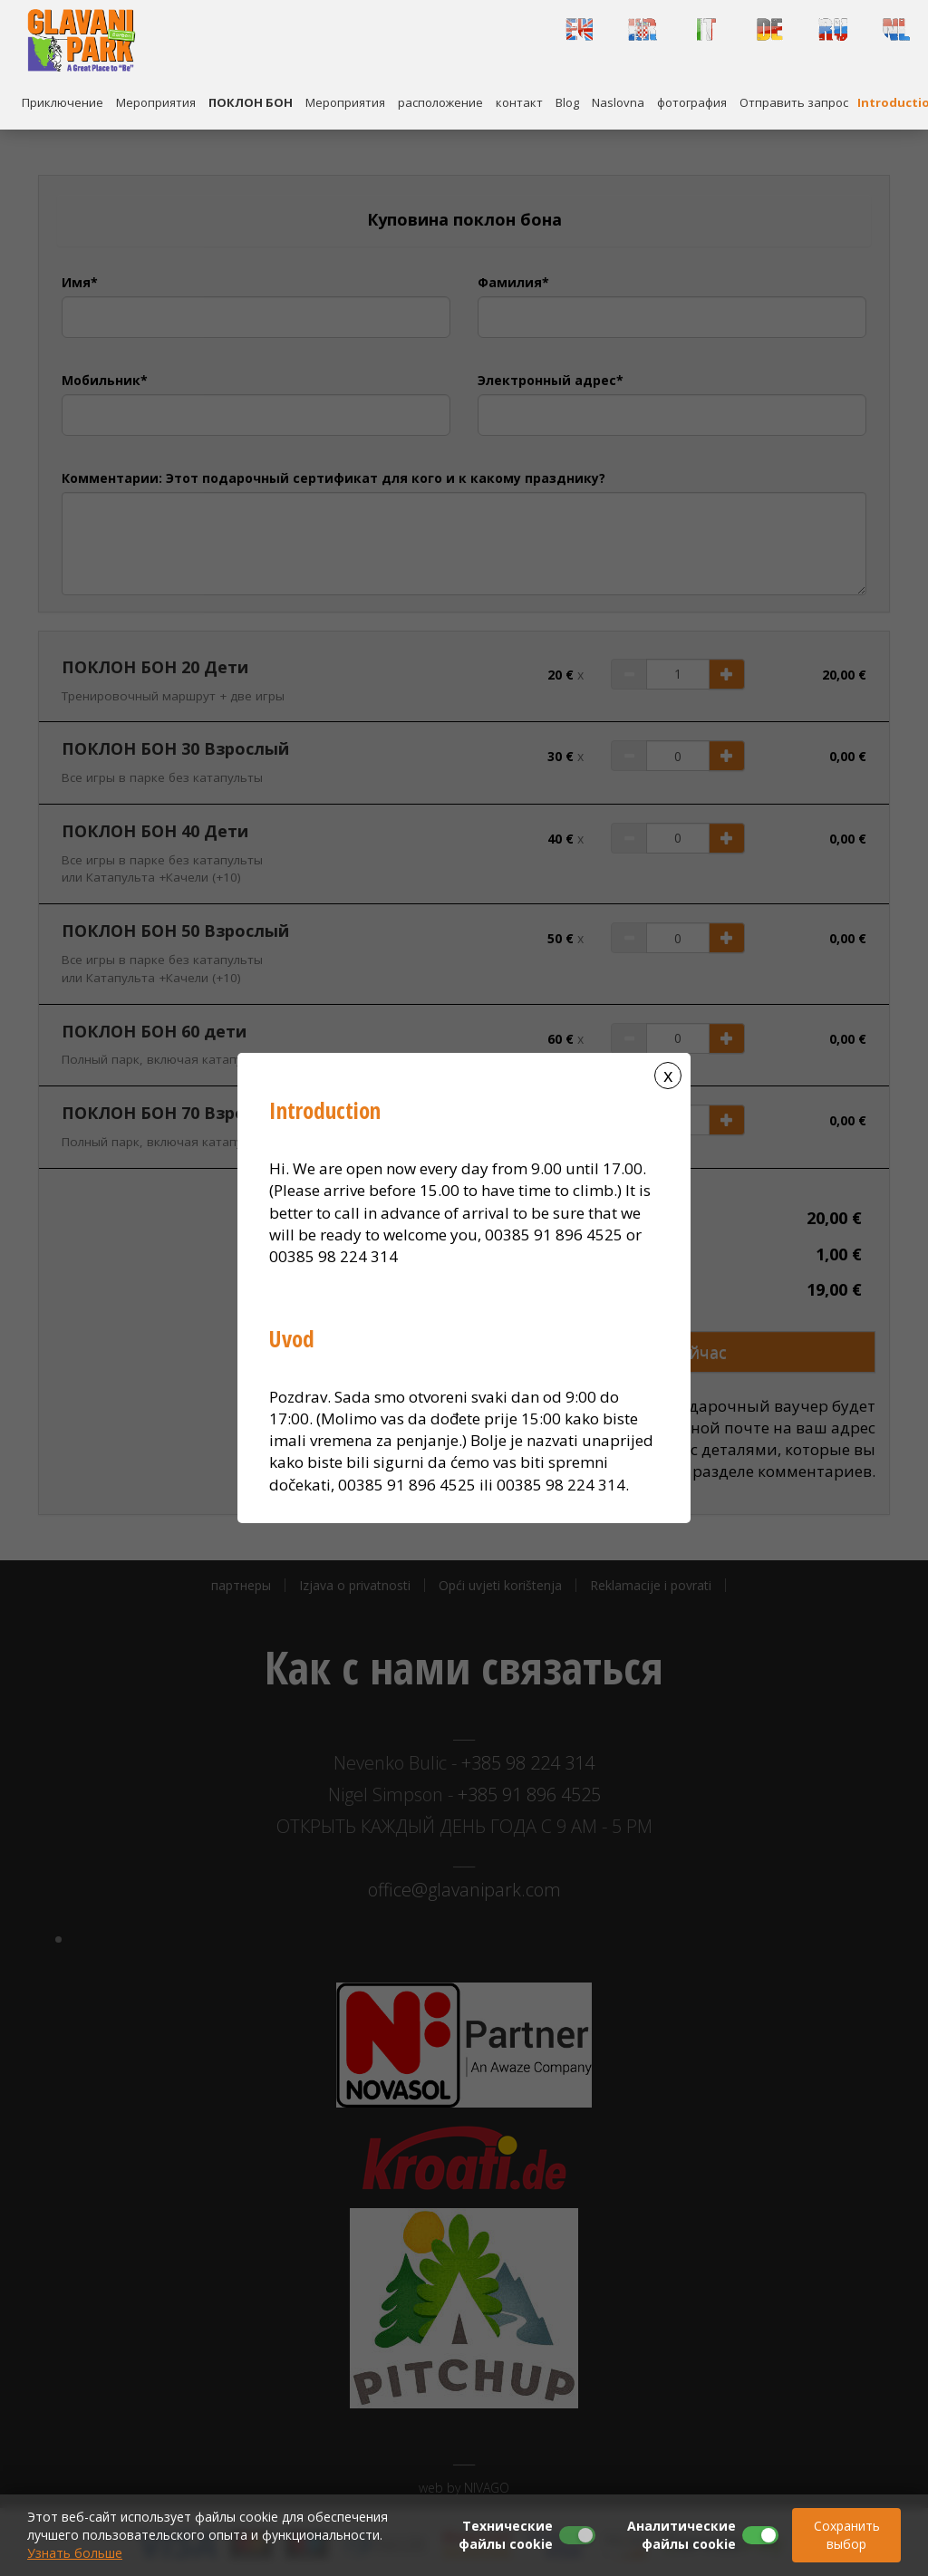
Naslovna (618, 102)
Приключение (62, 102)
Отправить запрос (794, 102)
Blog (567, 102)
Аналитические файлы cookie (681, 2534)
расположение (440, 102)
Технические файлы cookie (506, 2534)
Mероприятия (156, 102)
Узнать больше (74, 2553)
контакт (519, 102)
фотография (692, 102)
